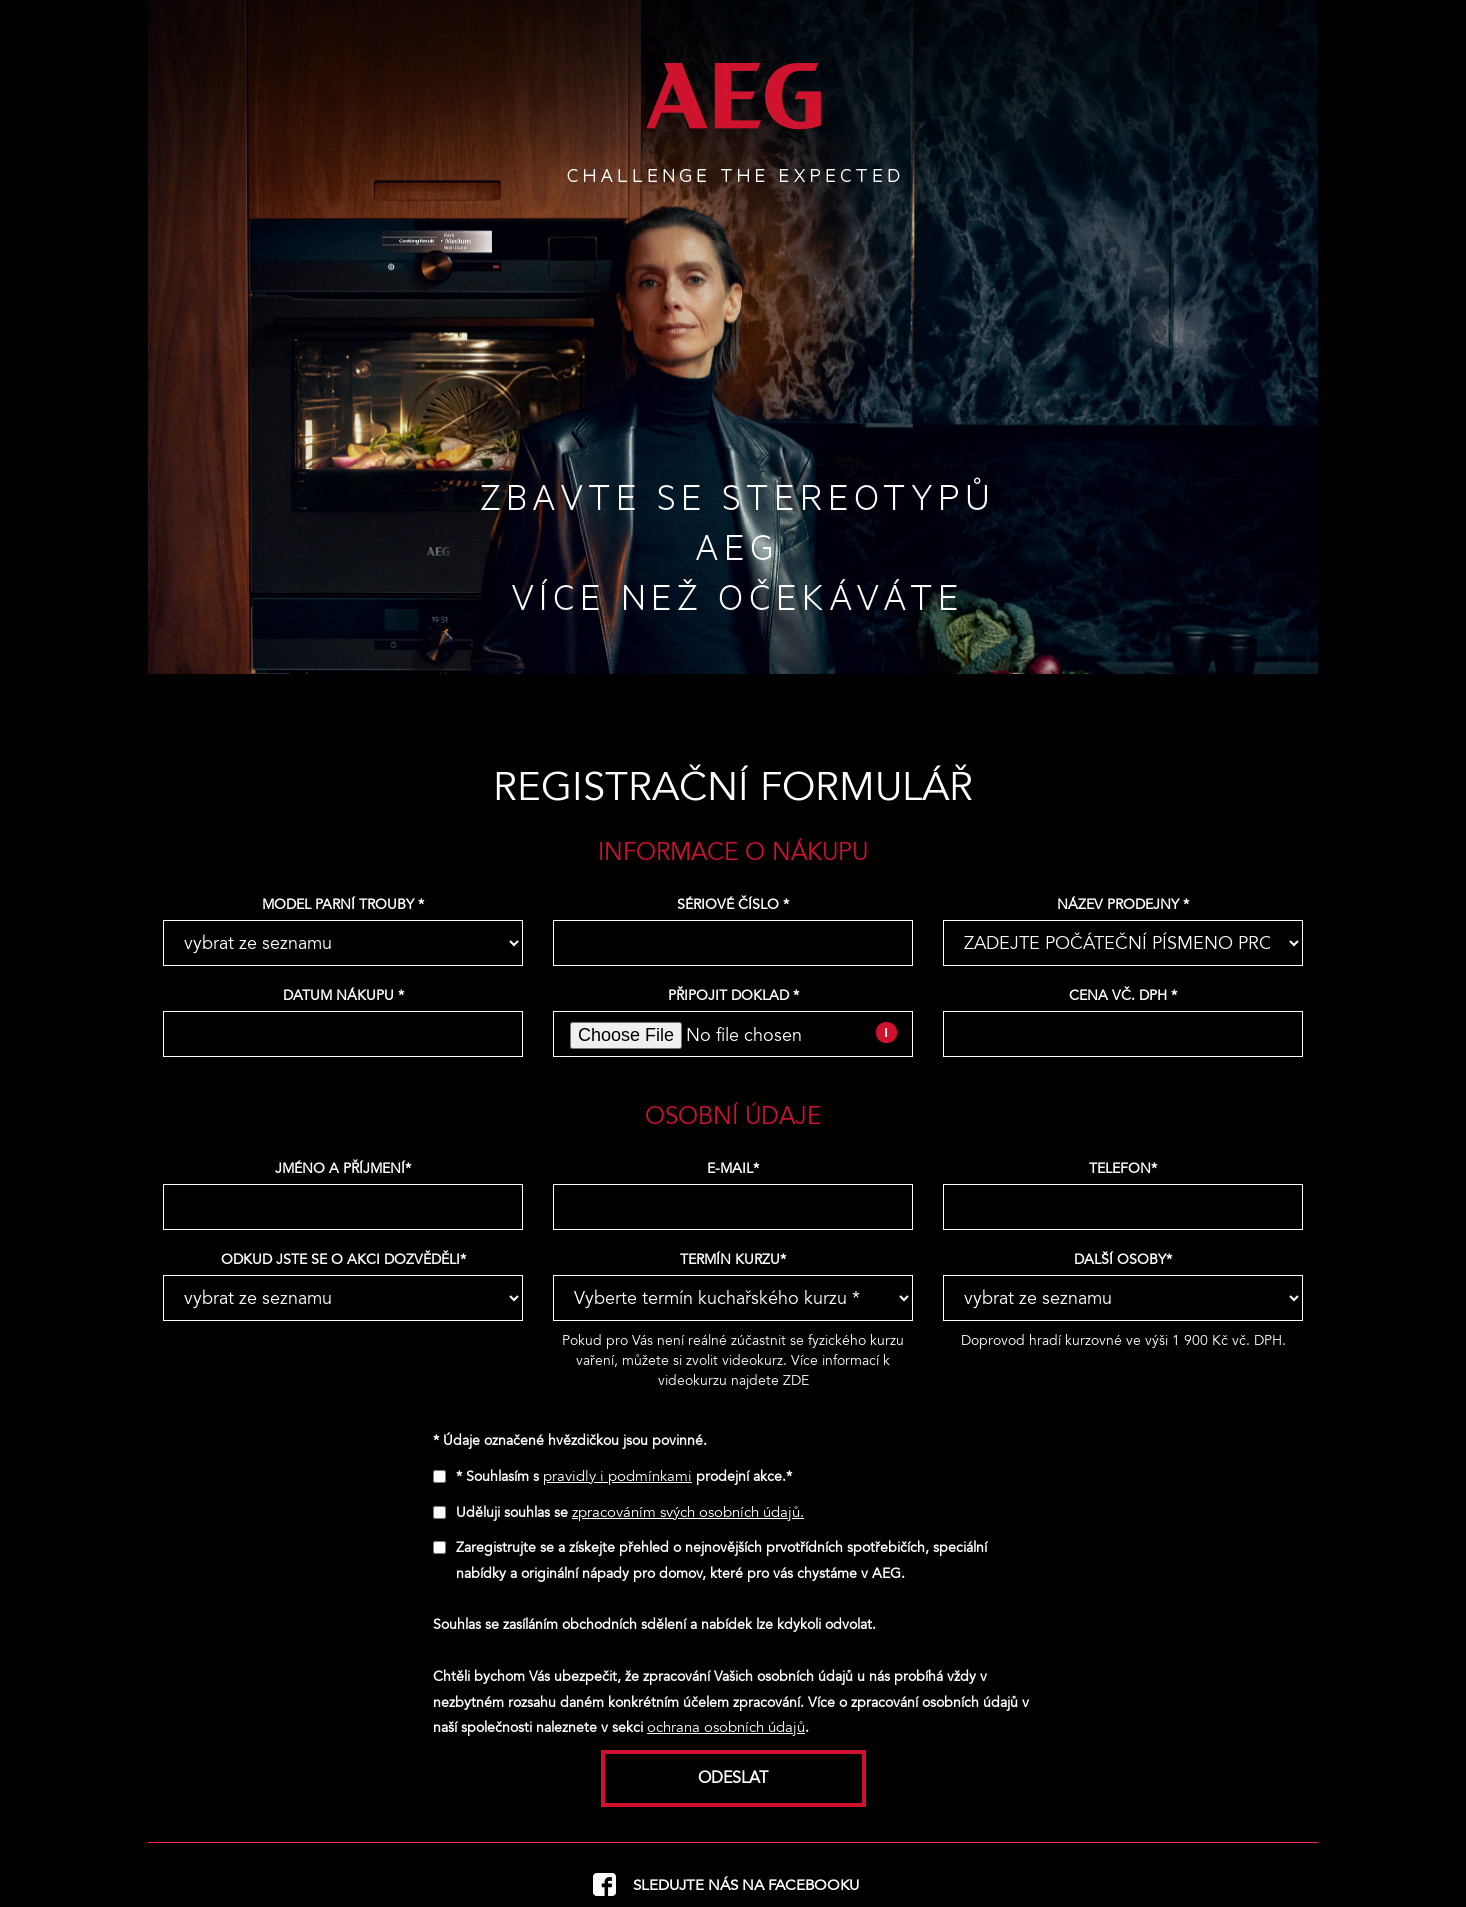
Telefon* (1123, 1168)
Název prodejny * (1123, 904)
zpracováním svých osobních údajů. (688, 1512)
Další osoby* (1123, 1259)
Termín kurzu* (733, 1259)
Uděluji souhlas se (630, 1512)
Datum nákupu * (343, 995)
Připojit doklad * (733, 995)
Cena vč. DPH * (1123, 995)
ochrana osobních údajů (726, 1727)
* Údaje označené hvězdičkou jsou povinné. (570, 1440)
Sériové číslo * (733, 904)
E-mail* (733, 1168)
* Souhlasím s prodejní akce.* (624, 1476)
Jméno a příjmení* (343, 1168)
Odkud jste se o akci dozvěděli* (343, 1259)
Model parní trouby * (343, 904)
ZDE (796, 1380)
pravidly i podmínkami (617, 1476)
